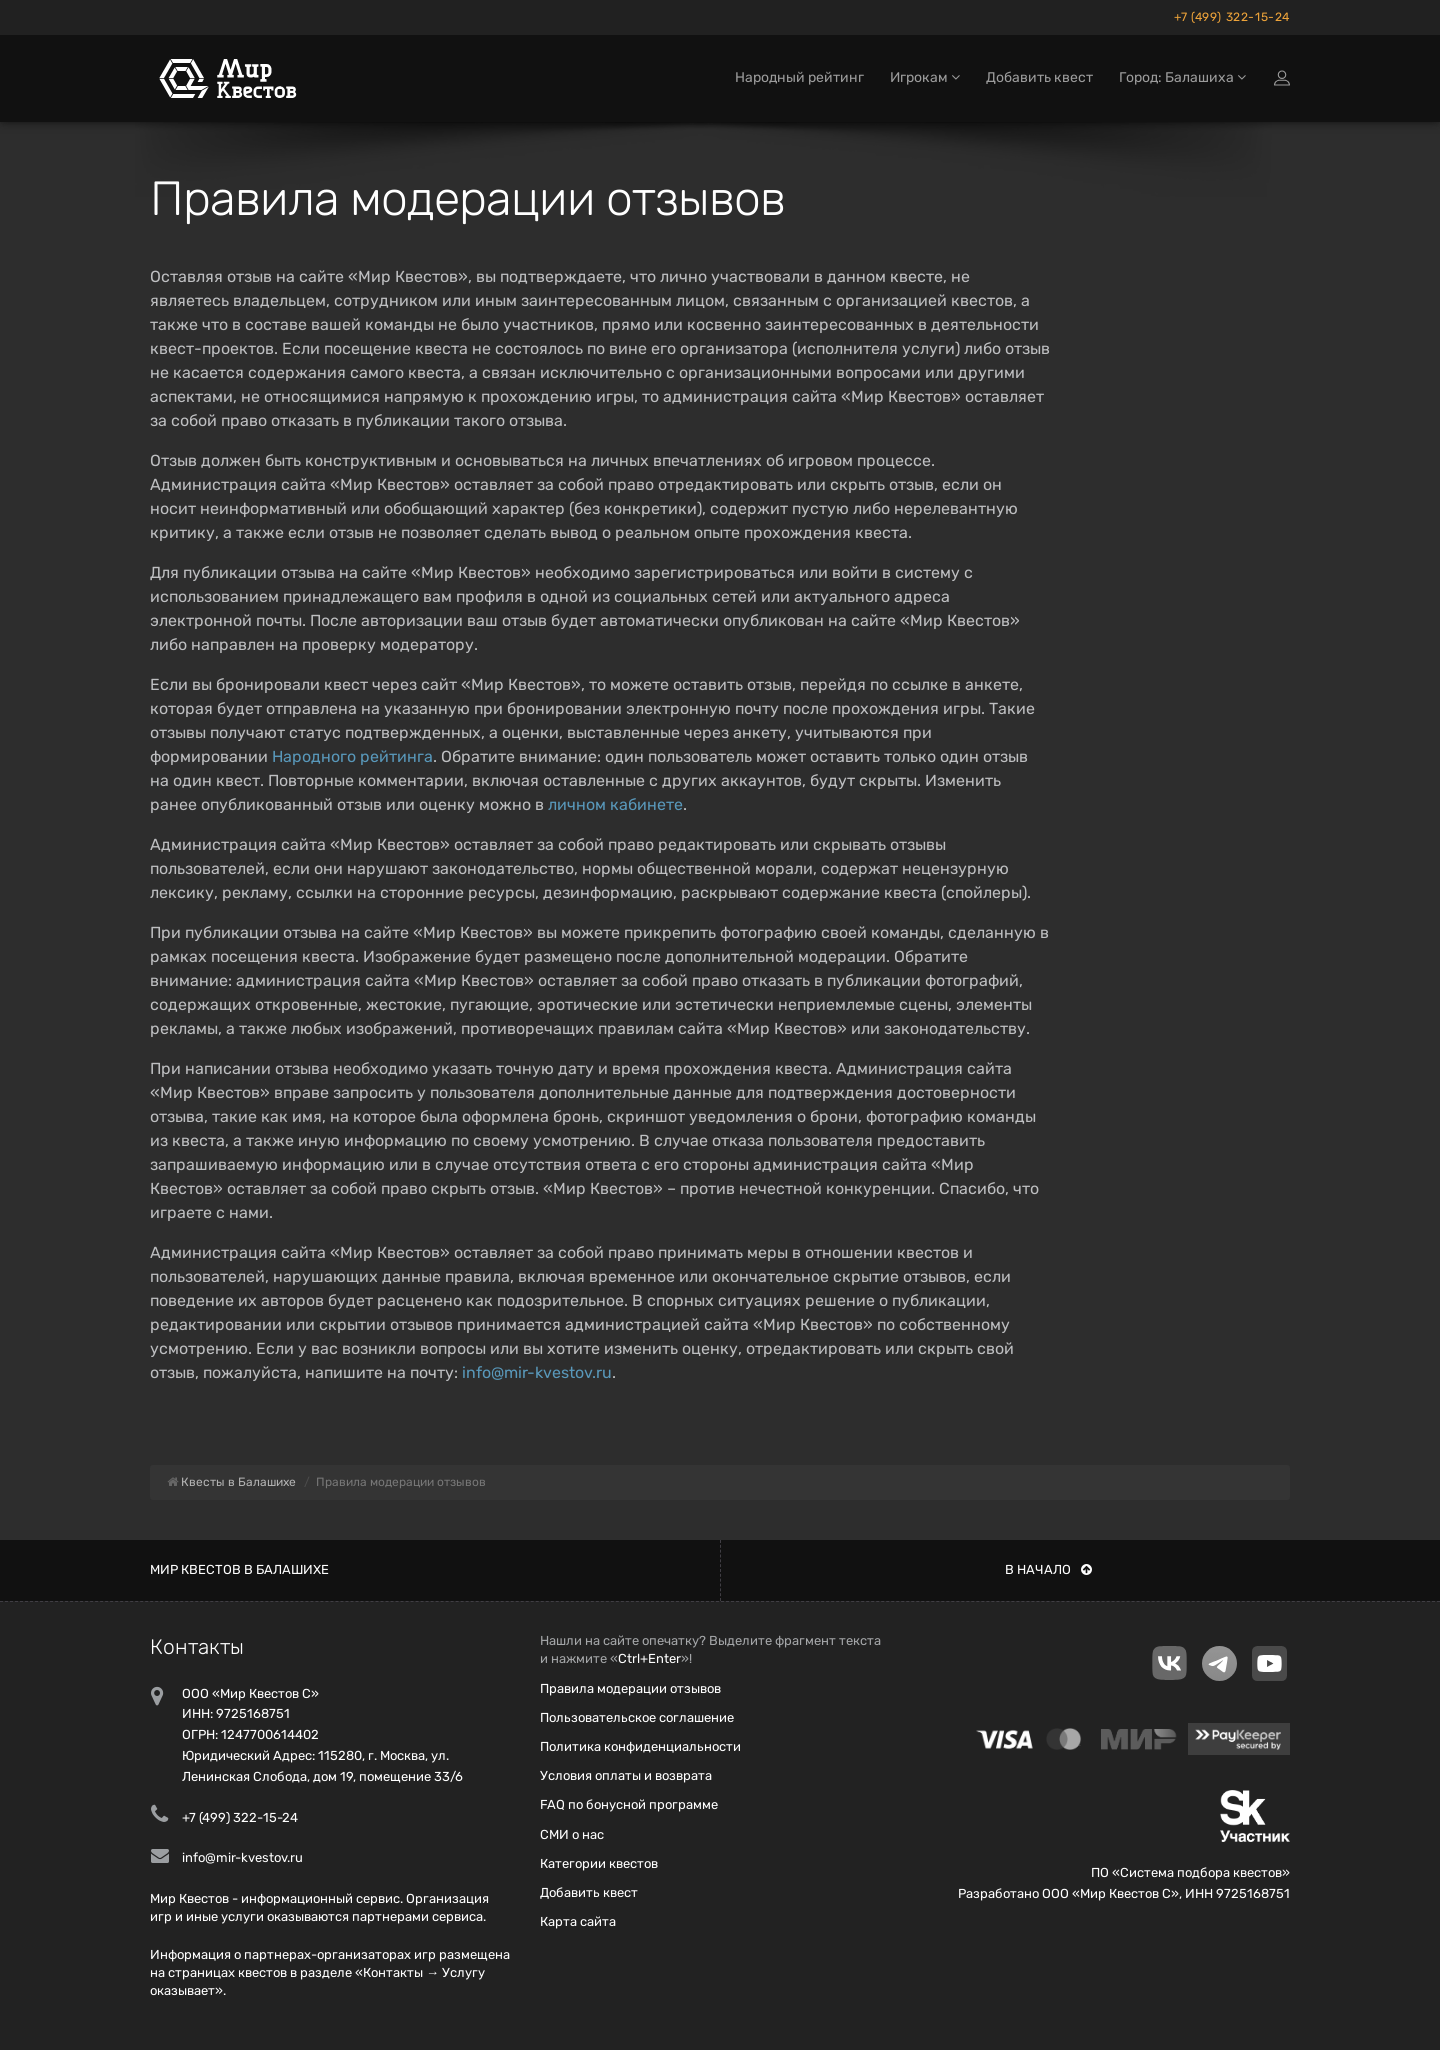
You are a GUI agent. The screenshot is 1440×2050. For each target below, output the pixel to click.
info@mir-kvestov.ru (537, 1372)
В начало (1048, 1569)
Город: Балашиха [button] (1182, 77)
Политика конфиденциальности (640, 1746)
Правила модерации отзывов (630, 1688)
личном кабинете (615, 804)
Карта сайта (578, 1921)
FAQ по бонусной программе (629, 1804)
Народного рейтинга (352, 756)
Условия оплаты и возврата (626, 1775)
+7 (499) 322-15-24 (1232, 17)
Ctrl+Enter (649, 1658)
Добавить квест (1039, 77)
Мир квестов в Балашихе (239, 1569)
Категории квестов (599, 1863)
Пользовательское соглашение (637, 1717)
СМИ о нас (572, 1834)
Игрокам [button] (925, 77)
